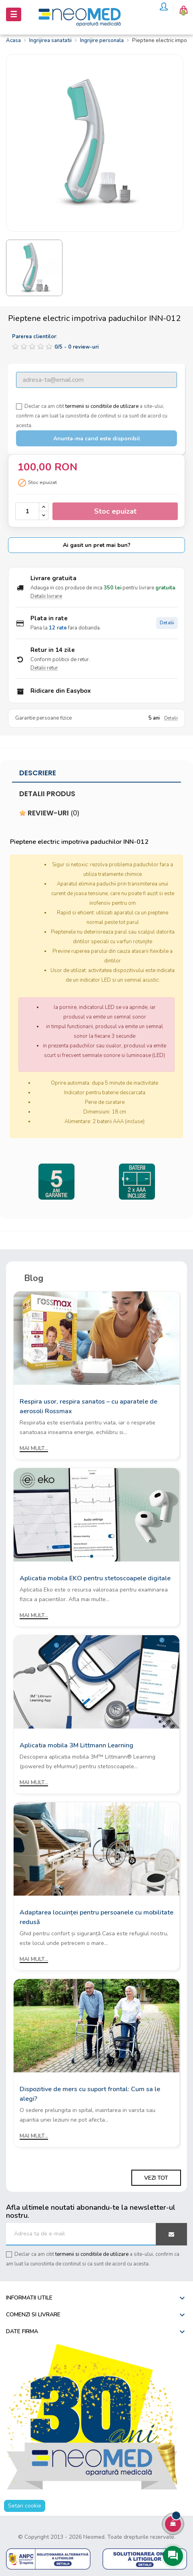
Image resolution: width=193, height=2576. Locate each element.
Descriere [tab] (37, 773)
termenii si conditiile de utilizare (102, 406)
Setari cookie (24, 2505)
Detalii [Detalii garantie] (171, 718)
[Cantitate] (27, 511)
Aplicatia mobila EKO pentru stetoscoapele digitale (95, 1578)
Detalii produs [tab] (47, 794)
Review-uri (49, 813)
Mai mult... (34, 1448)
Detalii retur (44, 668)
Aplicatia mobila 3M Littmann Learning (76, 1745)
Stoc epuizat (115, 511)
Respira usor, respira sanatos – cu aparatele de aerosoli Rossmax (88, 1406)
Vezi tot (156, 2178)
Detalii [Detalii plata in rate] (167, 623)
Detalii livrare (46, 596)
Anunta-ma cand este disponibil (96, 438)
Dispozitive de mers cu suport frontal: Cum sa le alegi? (90, 2094)
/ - (76, 347)
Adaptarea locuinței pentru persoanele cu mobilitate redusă (96, 1917)
